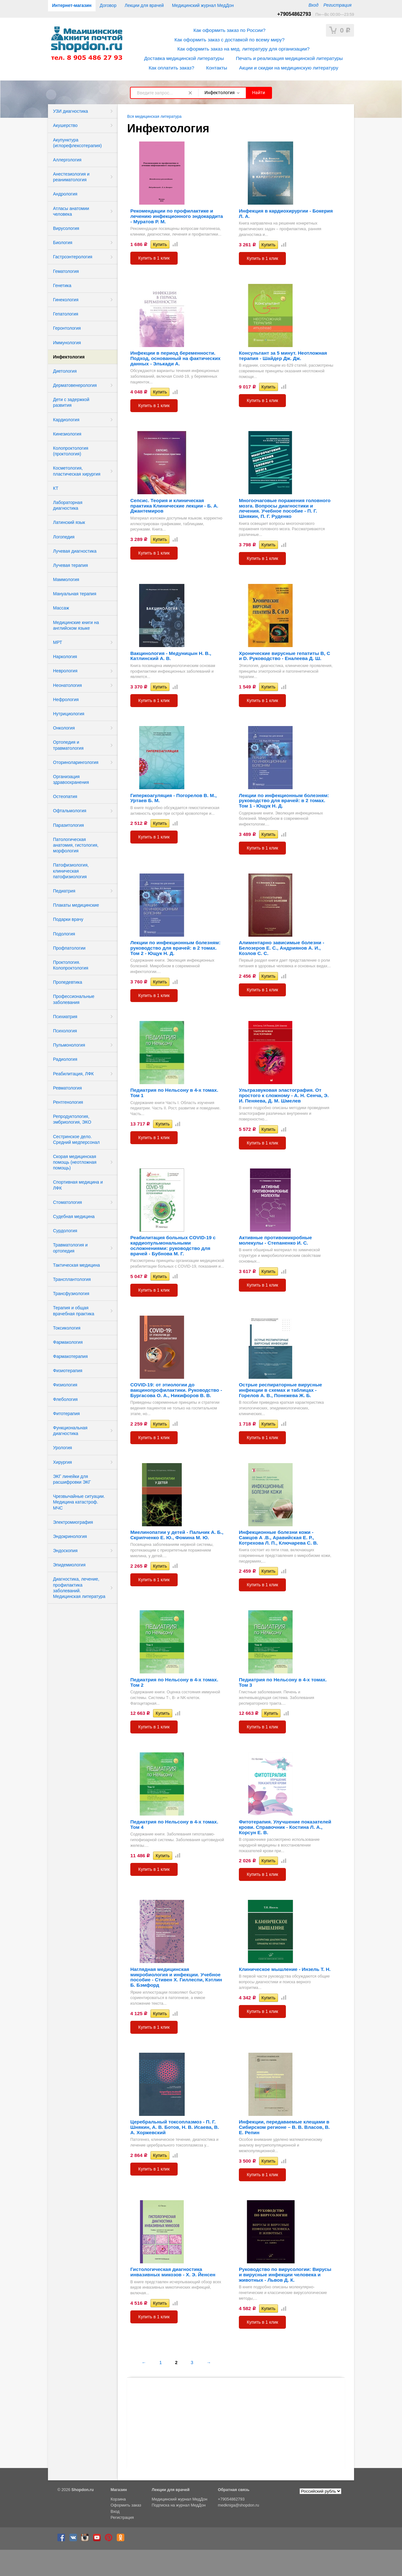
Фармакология (68, 1342)
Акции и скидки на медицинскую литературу (288, 67)
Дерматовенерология (75, 385)
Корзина (118, 2499)
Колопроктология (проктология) (70, 451)
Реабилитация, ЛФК (73, 1073)
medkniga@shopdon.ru (238, 2505)
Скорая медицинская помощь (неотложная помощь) (75, 1162)
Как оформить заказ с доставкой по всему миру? (229, 39)
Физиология (65, 1384)
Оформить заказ (125, 2505)
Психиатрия (65, 1016)
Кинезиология (67, 433)
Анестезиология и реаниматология (71, 176)
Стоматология (67, 1202)
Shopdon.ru (82, 2490)
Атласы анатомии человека (71, 211)
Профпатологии (69, 948)
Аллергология (67, 159)
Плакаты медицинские (76, 905)
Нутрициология (68, 713)
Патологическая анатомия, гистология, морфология (75, 845)
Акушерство (65, 125)
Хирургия (62, 1462)
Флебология (65, 1399)
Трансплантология (72, 1279)
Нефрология (66, 699)
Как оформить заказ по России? (229, 30)
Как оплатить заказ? (171, 67)
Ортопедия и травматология (68, 745)
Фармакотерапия (70, 1356)
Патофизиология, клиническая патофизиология (71, 870)
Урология (62, 1447)
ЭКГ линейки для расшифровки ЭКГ (72, 1479)
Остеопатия (65, 796)
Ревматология (67, 1087)
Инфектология (69, 356)
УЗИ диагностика (70, 111)
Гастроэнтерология (72, 256)
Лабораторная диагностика (67, 505)
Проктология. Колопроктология (70, 965)
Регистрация (337, 5)
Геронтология (67, 328)
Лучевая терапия (70, 565)
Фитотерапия (66, 1413)
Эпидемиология (69, 1564)
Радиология (65, 1059)
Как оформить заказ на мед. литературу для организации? (243, 48)
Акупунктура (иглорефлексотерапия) (77, 142)
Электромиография (73, 1522)
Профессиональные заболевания (73, 999)
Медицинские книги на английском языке (76, 625)
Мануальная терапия (74, 593)
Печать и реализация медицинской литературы (289, 58)
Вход (313, 5)
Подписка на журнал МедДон (179, 2505)
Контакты (216, 67)
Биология (62, 242)
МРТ (57, 642)
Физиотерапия (67, 1370)
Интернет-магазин (72, 5)
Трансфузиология (71, 1293)
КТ (55, 488)
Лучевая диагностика (75, 551)
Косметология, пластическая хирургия (76, 470)
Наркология (65, 656)
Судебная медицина (74, 1216)
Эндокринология (70, 1536)
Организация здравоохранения (71, 779)
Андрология (65, 193)
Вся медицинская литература (154, 116)
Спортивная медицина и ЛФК (78, 1185)
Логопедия (63, 536)
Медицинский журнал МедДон (203, 5)
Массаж (61, 607)
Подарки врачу (68, 919)
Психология (65, 1030)
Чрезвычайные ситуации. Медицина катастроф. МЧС (79, 1502)
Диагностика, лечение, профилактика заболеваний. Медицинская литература (79, 1587)
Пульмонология (69, 1045)
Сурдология (65, 1230)
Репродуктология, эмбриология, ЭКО (72, 1119)
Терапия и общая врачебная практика (73, 1310)
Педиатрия (64, 890)
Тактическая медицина (76, 1265)
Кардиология (66, 419)
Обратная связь (234, 2490)
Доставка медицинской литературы (184, 58)
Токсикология (66, 1327)
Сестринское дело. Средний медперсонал (76, 1139)
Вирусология (66, 228)
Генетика (62, 285)
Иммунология (67, 342)
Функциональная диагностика (70, 1430)
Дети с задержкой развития (71, 402)
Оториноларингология (75, 762)
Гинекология (66, 299)
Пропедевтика (67, 982)
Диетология (65, 371)
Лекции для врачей (144, 5)
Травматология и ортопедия (70, 1247)
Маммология (66, 579)
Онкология (64, 727)
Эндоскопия (65, 1550)
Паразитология (68, 825)
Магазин (118, 2490)
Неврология (65, 670)
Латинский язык (69, 522)
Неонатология (67, 685)
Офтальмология (69, 810)
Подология (64, 933)
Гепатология (65, 313)
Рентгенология (68, 1102)
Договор (108, 5)
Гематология (66, 271)
